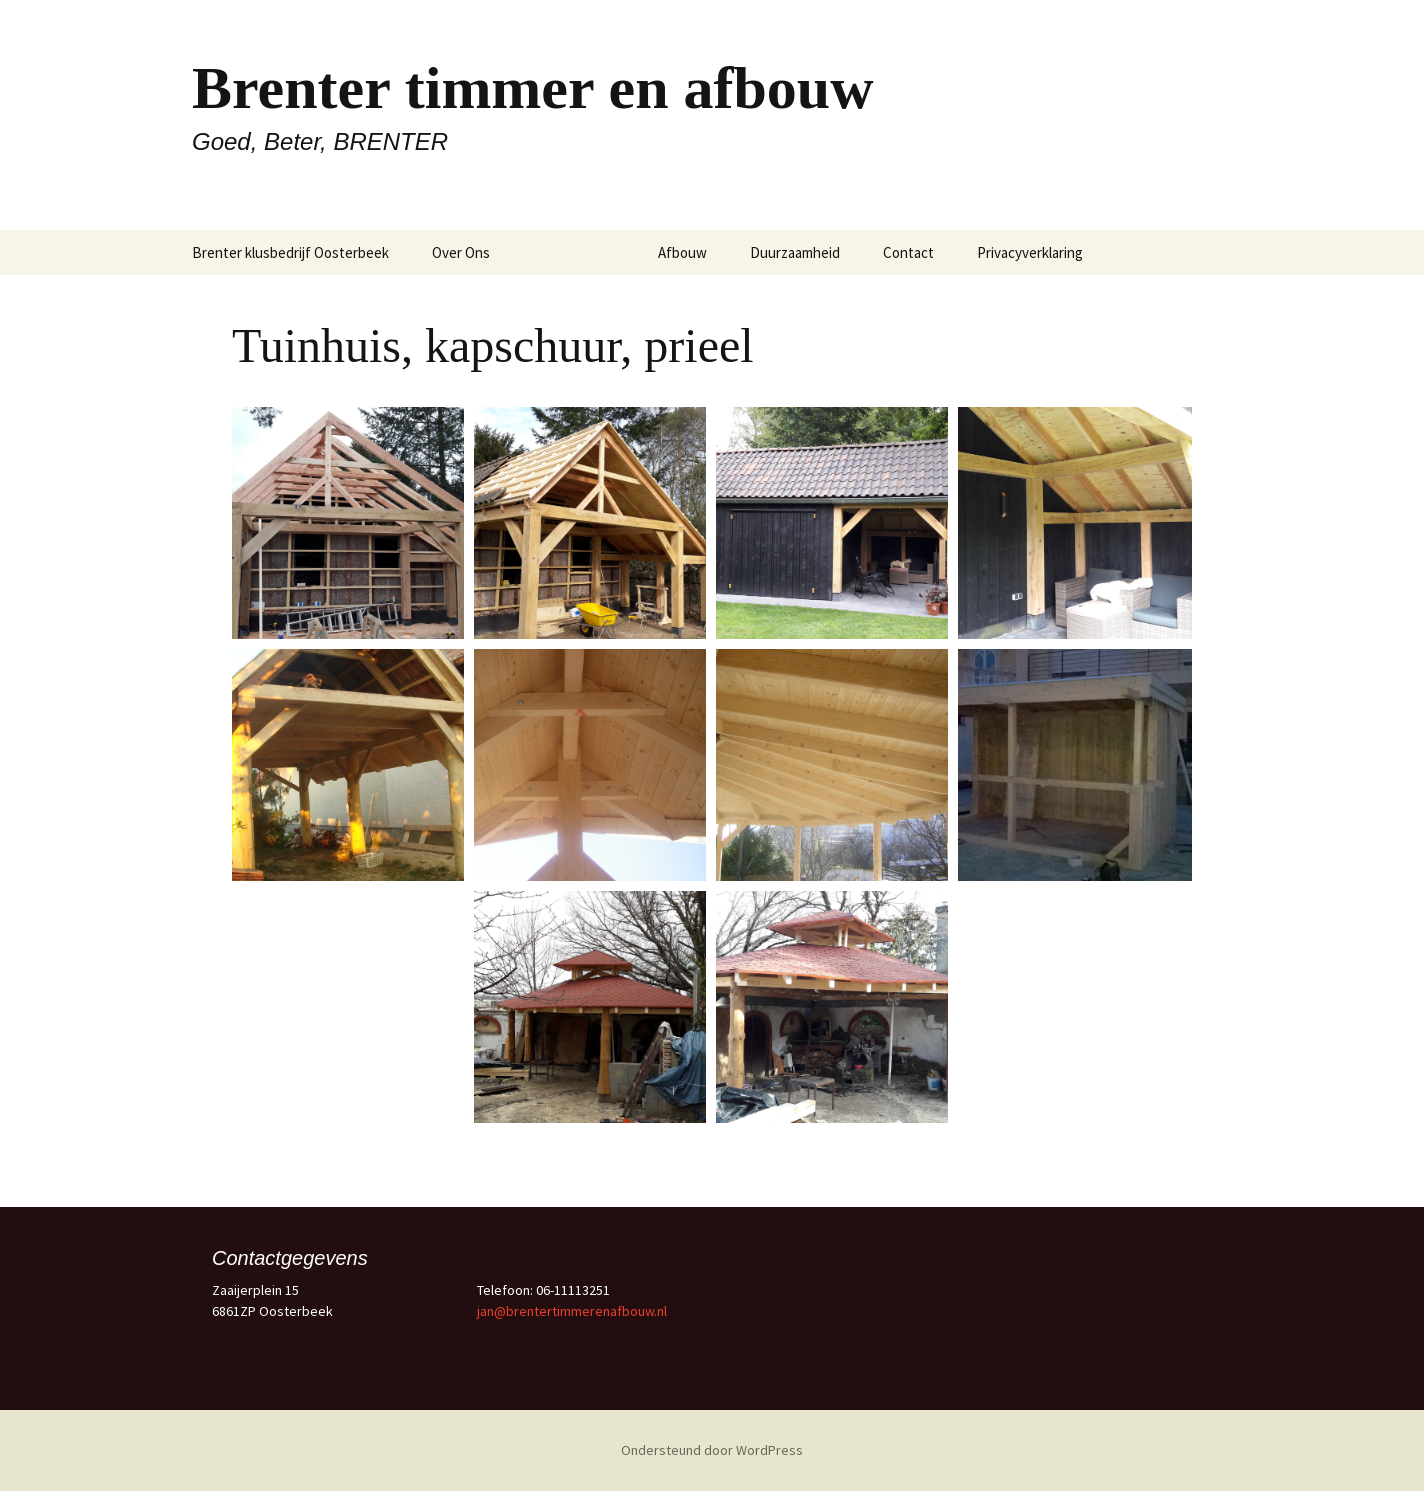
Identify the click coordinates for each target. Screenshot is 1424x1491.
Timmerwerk (574, 252)
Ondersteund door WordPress (712, 1450)
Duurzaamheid (795, 252)
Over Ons (461, 252)
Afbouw (682, 252)
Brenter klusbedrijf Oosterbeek (290, 252)
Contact (908, 252)
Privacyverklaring (1030, 252)
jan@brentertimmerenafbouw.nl (572, 1311)
